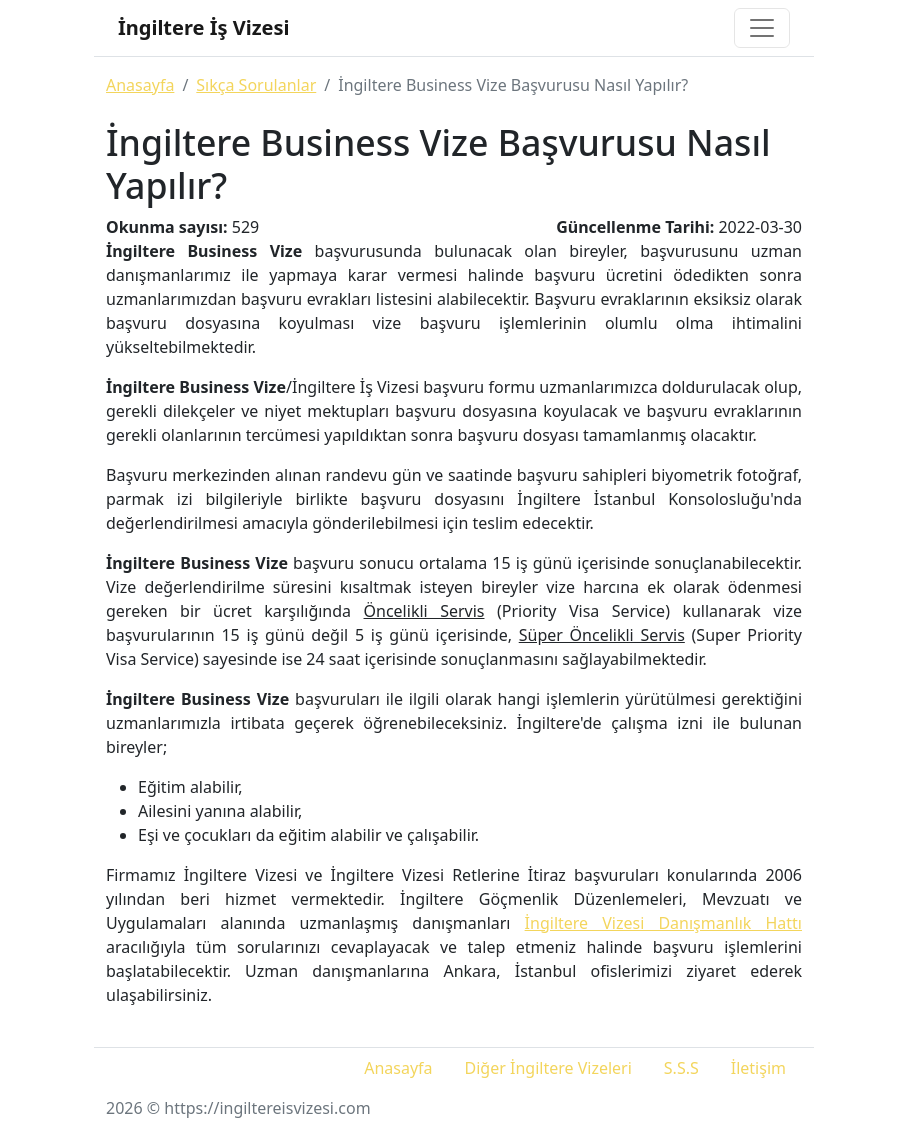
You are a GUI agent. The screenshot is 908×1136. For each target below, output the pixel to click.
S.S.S (681, 1068)
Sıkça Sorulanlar (256, 85)
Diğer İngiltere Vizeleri (548, 1068)
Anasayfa (140, 85)
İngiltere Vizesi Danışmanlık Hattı (663, 923)
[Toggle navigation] (762, 28)
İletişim (758, 1068)
